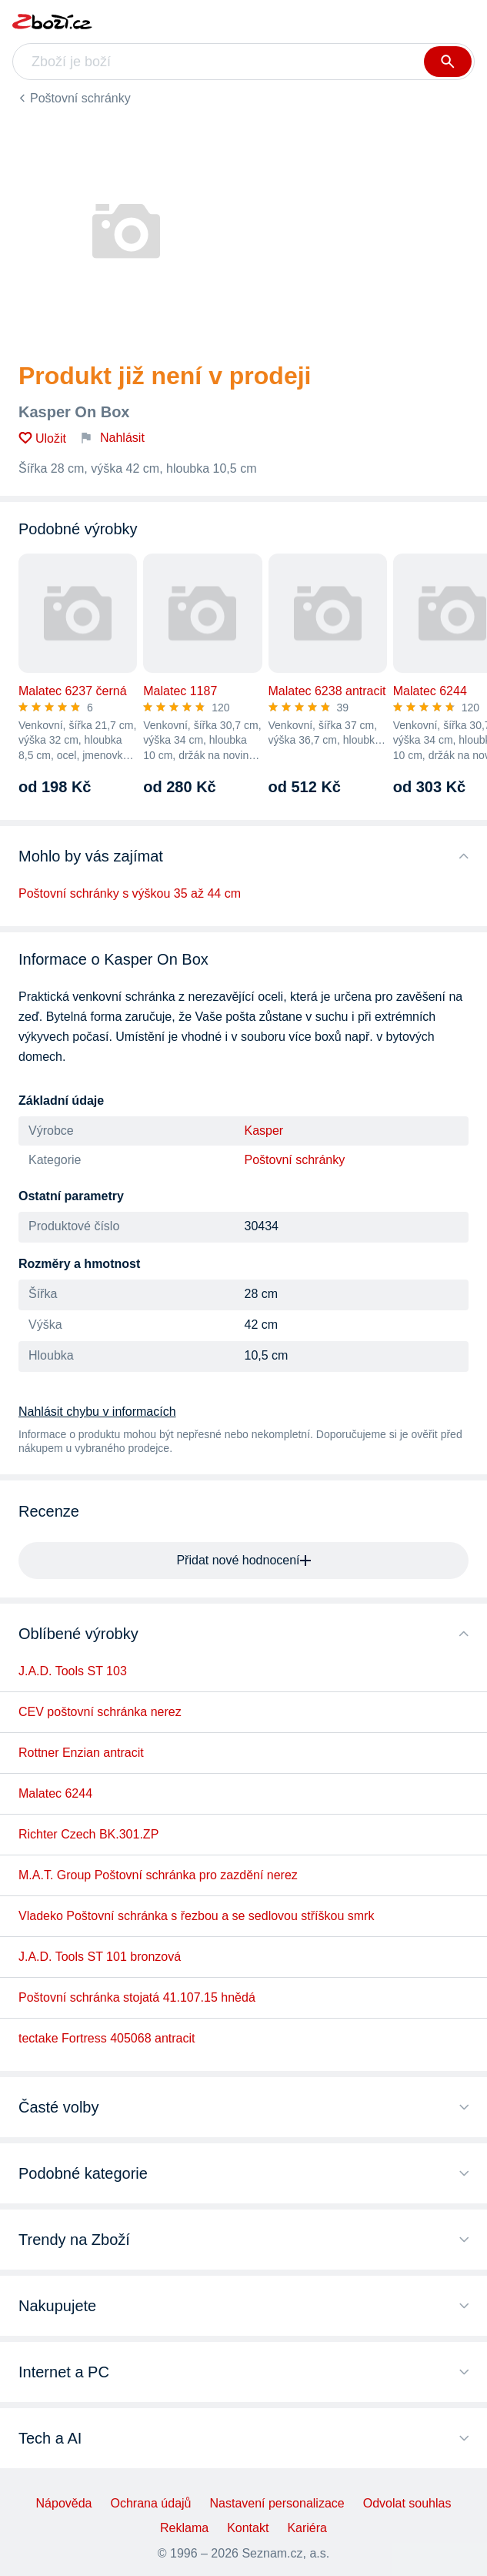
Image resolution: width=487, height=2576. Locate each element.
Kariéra (307, 2527)
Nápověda (64, 2503)
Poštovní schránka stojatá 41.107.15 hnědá (136, 1997)
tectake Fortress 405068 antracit (106, 2038)
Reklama (184, 2527)
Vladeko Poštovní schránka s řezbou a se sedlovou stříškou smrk (196, 1915)
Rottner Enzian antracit (81, 1752)
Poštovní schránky (80, 98)
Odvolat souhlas (407, 2503)
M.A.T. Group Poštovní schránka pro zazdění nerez (158, 1875)
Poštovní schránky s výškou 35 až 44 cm (129, 893)
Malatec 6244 (55, 1793)
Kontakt (248, 2527)
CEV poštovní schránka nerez (100, 1711)
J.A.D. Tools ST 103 (72, 1671)
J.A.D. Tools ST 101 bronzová (99, 1956)
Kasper (264, 1130)
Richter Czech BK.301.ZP (88, 1834)
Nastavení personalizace (276, 2503)
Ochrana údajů (151, 2503)
